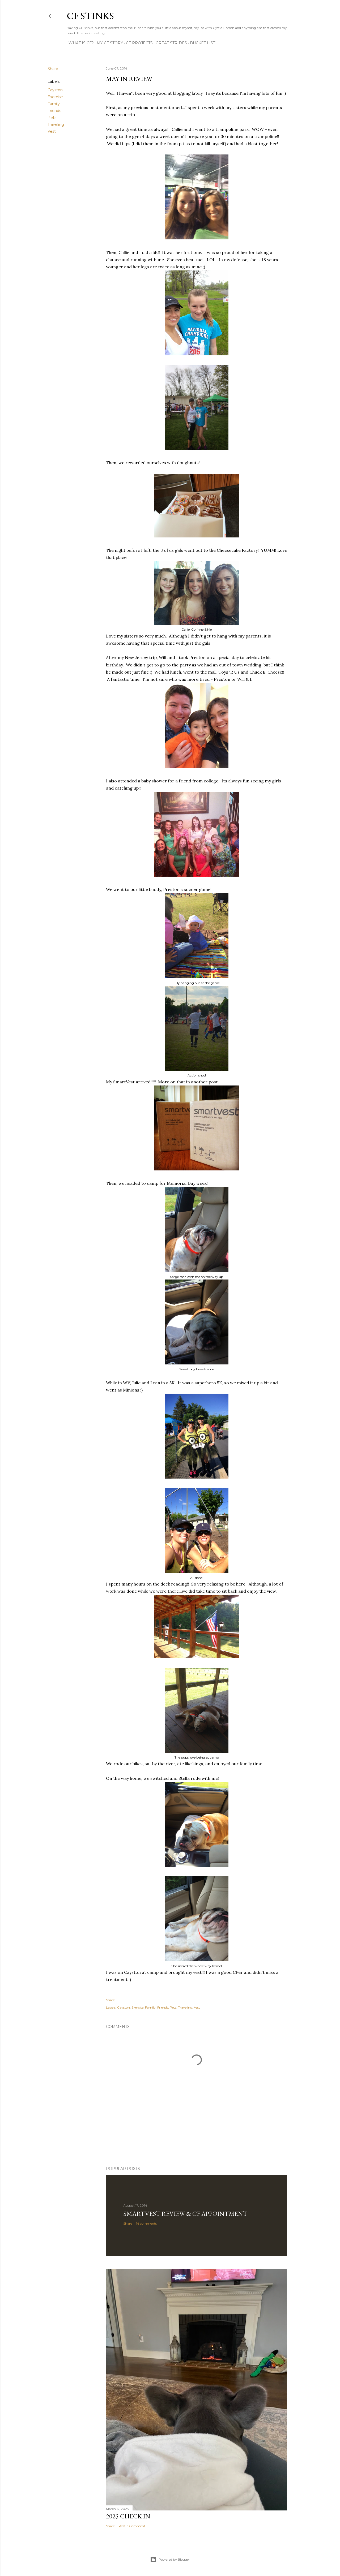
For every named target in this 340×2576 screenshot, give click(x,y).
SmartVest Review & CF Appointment (185, 2213)
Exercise (55, 96)
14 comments (146, 2223)
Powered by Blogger (170, 2559)
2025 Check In (128, 2516)
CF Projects (137, 43)
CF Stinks (90, 16)
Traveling (56, 124)
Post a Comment (132, 2526)
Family (54, 103)
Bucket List (200, 43)
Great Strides (169, 43)
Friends (54, 110)
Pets (52, 117)
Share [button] (53, 68)
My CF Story (108, 43)
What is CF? (79, 43)
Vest (52, 131)
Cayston (55, 90)
